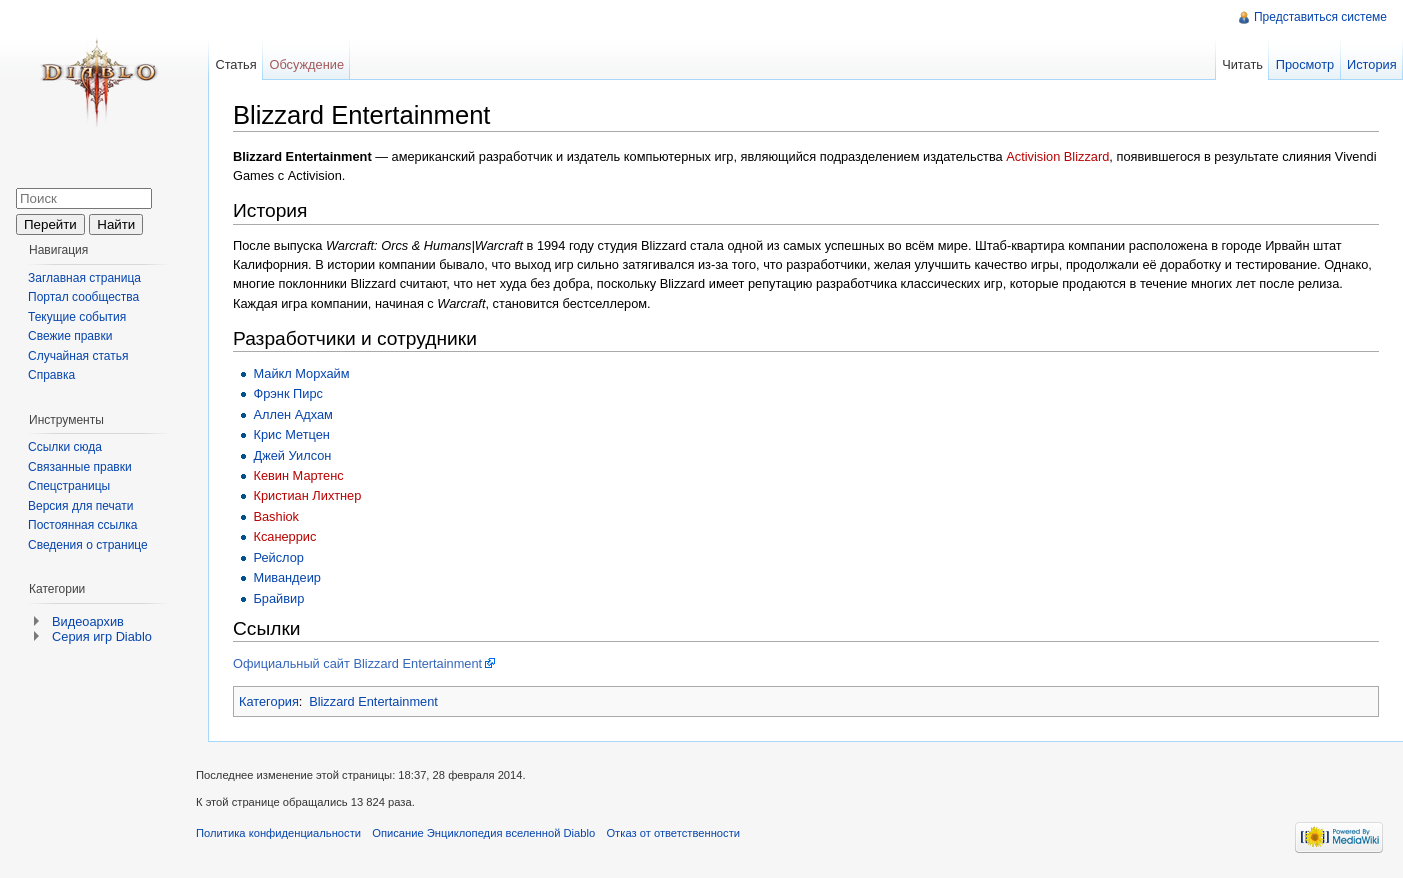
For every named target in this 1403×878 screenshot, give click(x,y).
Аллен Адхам (292, 414)
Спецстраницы (69, 486)
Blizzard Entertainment (373, 701)
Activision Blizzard (1057, 156)
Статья (235, 64)
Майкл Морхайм (301, 373)
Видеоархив (88, 621)
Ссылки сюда (65, 447)
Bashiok (276, 516)
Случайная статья (78, 356)
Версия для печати (80, 506)
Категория (269, 701)
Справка (51, 375)
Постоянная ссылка (82, 525)
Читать (1242, 64)
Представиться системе (1320, 17)
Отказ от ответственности (673, 833)
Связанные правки (80, 467)
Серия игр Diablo (102, 636)
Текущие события (77, 317)
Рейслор (278, 557)
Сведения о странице (88, 545)
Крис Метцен (291, 434)
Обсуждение (306, 64)
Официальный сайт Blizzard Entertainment (357, 663)
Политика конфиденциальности (278, 833)
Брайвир (278, 598)
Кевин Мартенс (298, 475)
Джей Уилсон (292, 455)
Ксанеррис (284, 536)
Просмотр (1305, 64)
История (1372, 64)
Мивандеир (287, 577)
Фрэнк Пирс (287, 393)
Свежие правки (70, 336)
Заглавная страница (84, 278)
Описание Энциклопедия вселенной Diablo (483, 833)
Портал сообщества (83, 297)
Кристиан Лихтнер (307, 495)
